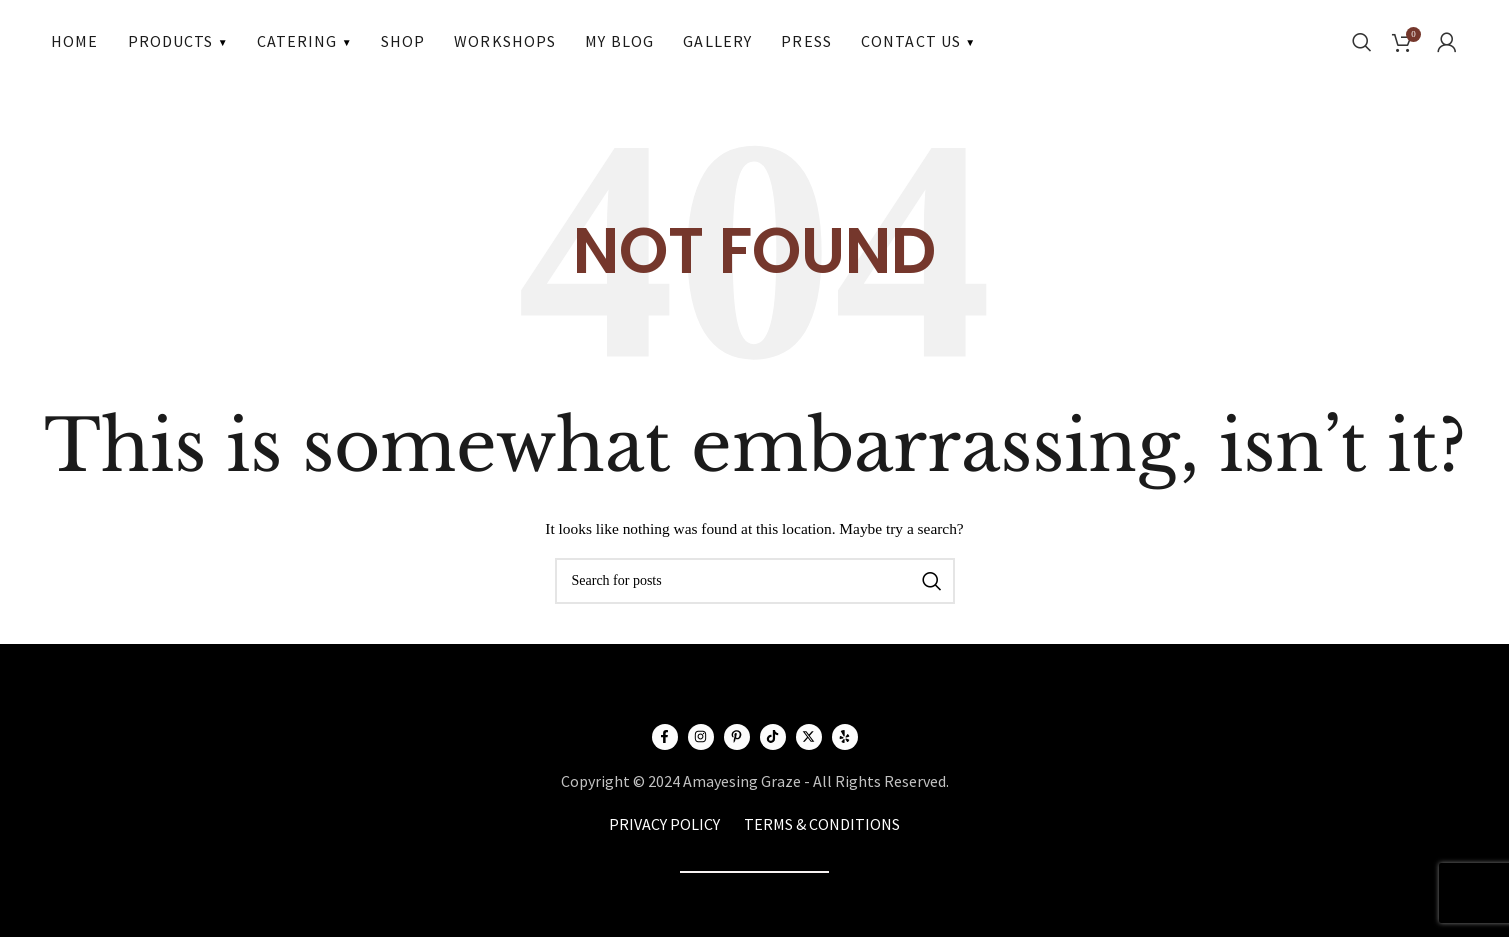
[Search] (1362, 41)
